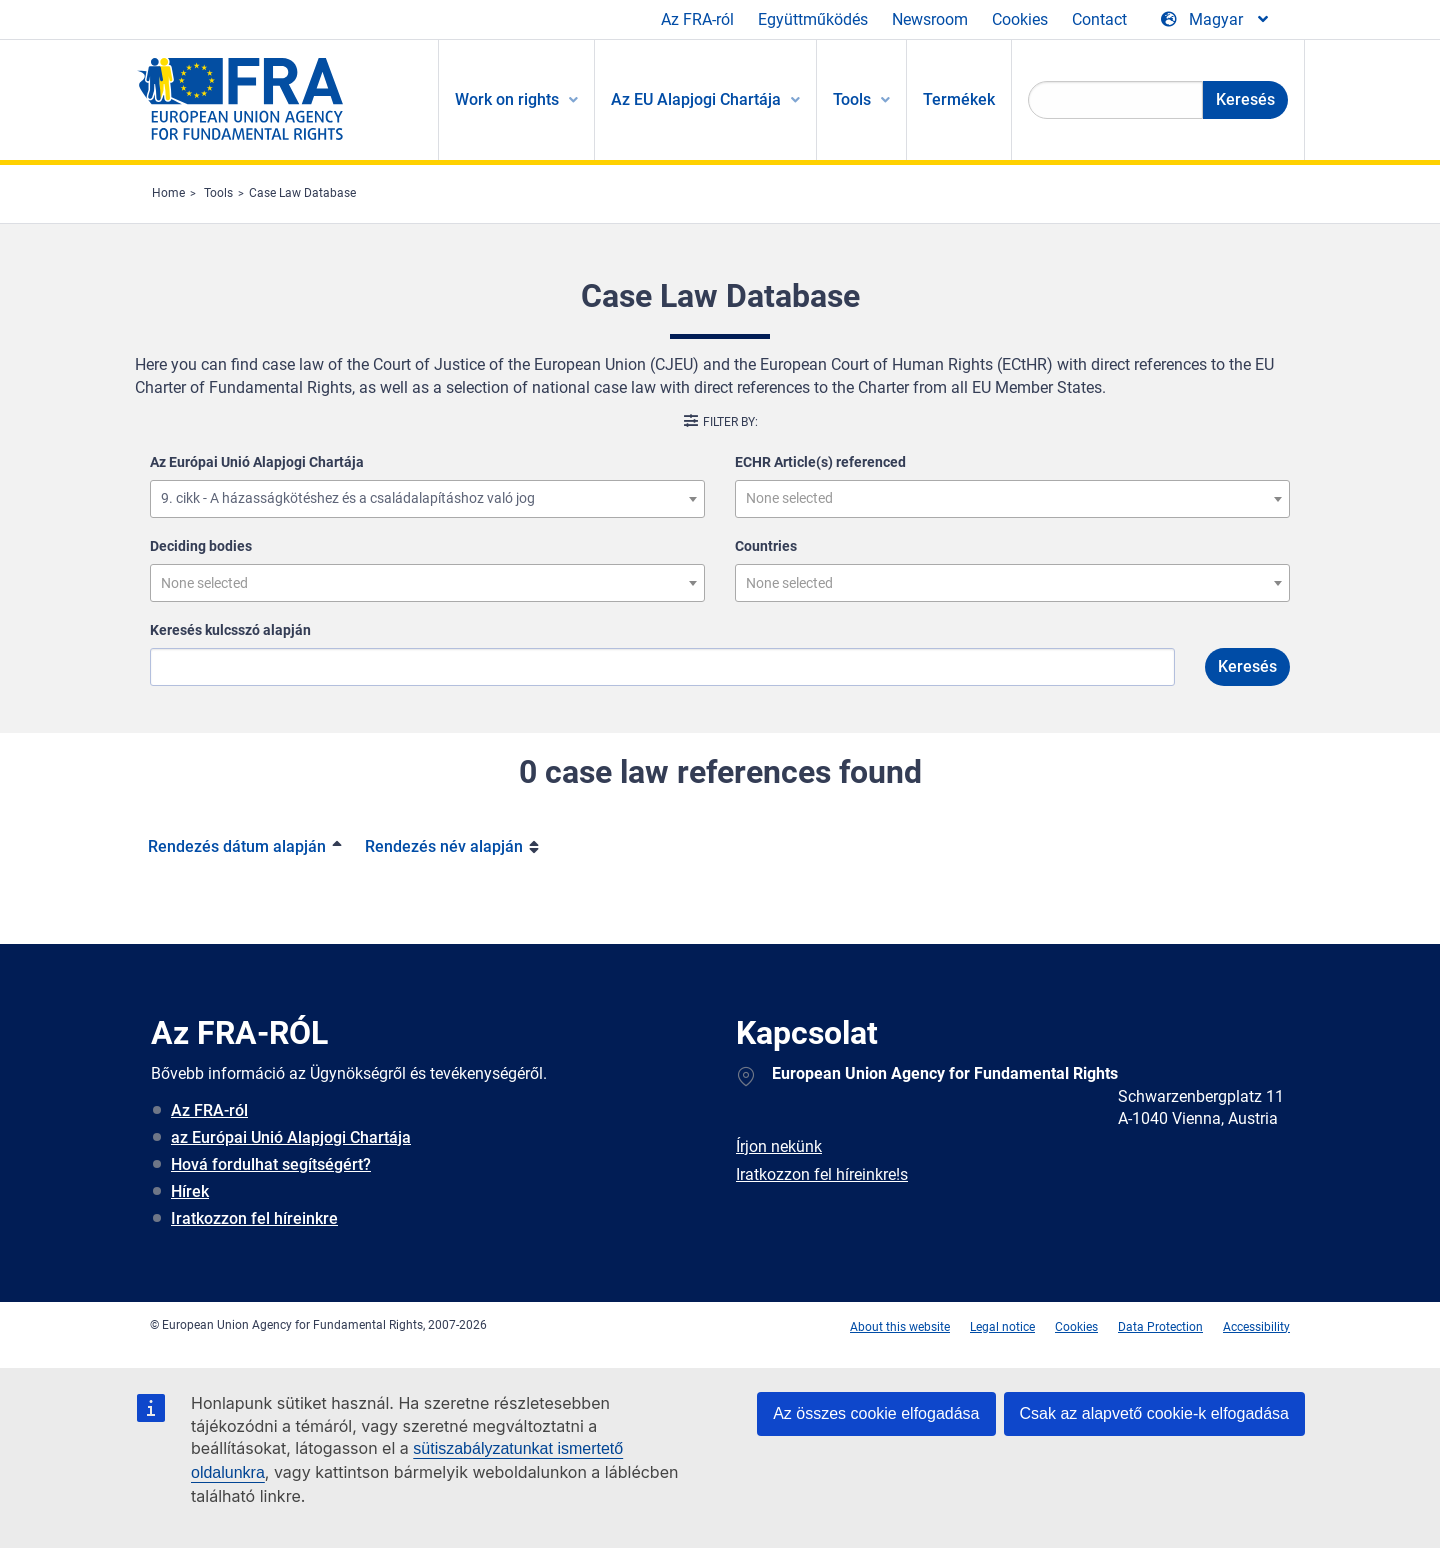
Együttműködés (813, 19)
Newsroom (930, 19)
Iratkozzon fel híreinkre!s (822, 1174)
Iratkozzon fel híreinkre (254, 1218)
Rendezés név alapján (444, 846)
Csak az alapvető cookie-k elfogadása (1155, 1413)
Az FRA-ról (697, 19)
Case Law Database (302, 193)
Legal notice (1002, 1327)
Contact (1099, 19)
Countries (766, 546)
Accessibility (1256, 1327)
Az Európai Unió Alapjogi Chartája (257, 462)
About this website (900, 1327)
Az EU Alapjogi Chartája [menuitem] (696, 99)
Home (168, 193)
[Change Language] (1216, 20)
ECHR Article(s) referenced (820, 462)
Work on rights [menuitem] (507, 99)
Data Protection (1160, 1327)
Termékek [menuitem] (959, 99)
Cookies (1020, 19)
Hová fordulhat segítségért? (271, 1164)
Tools (218, 193)
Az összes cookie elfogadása (876, 1413)
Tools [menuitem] (852, 99)
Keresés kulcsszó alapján (230, 630)
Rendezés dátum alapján (237, 846)
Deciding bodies (201, 546)
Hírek (190, 1191)
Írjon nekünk (779, 1146)
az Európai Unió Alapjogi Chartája (291, 1137)
